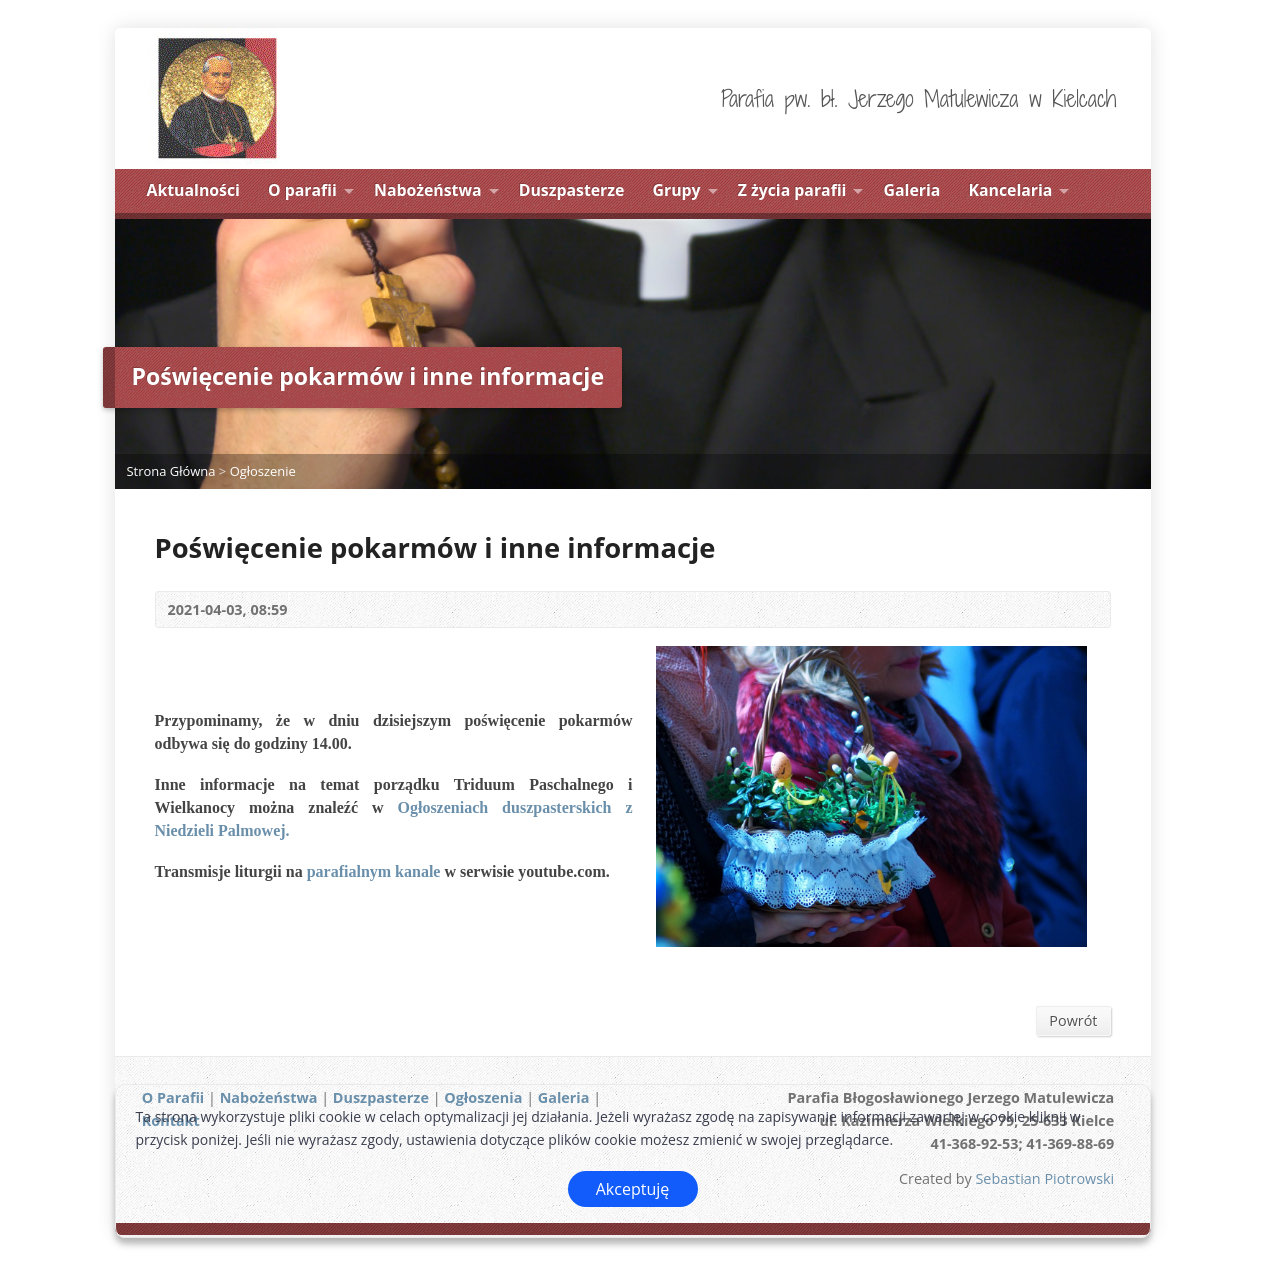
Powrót (1073, 1020)
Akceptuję (633, 1189)
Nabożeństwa (428, 190)
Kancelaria (1011, 190)
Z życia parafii (792, 190)
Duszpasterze (572, 190)
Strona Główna (171, 471)
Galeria (912, 190)
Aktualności (193, 190)
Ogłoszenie (263, 471)
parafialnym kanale (374, 871)
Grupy (677, 190)
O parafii (302, 190)
